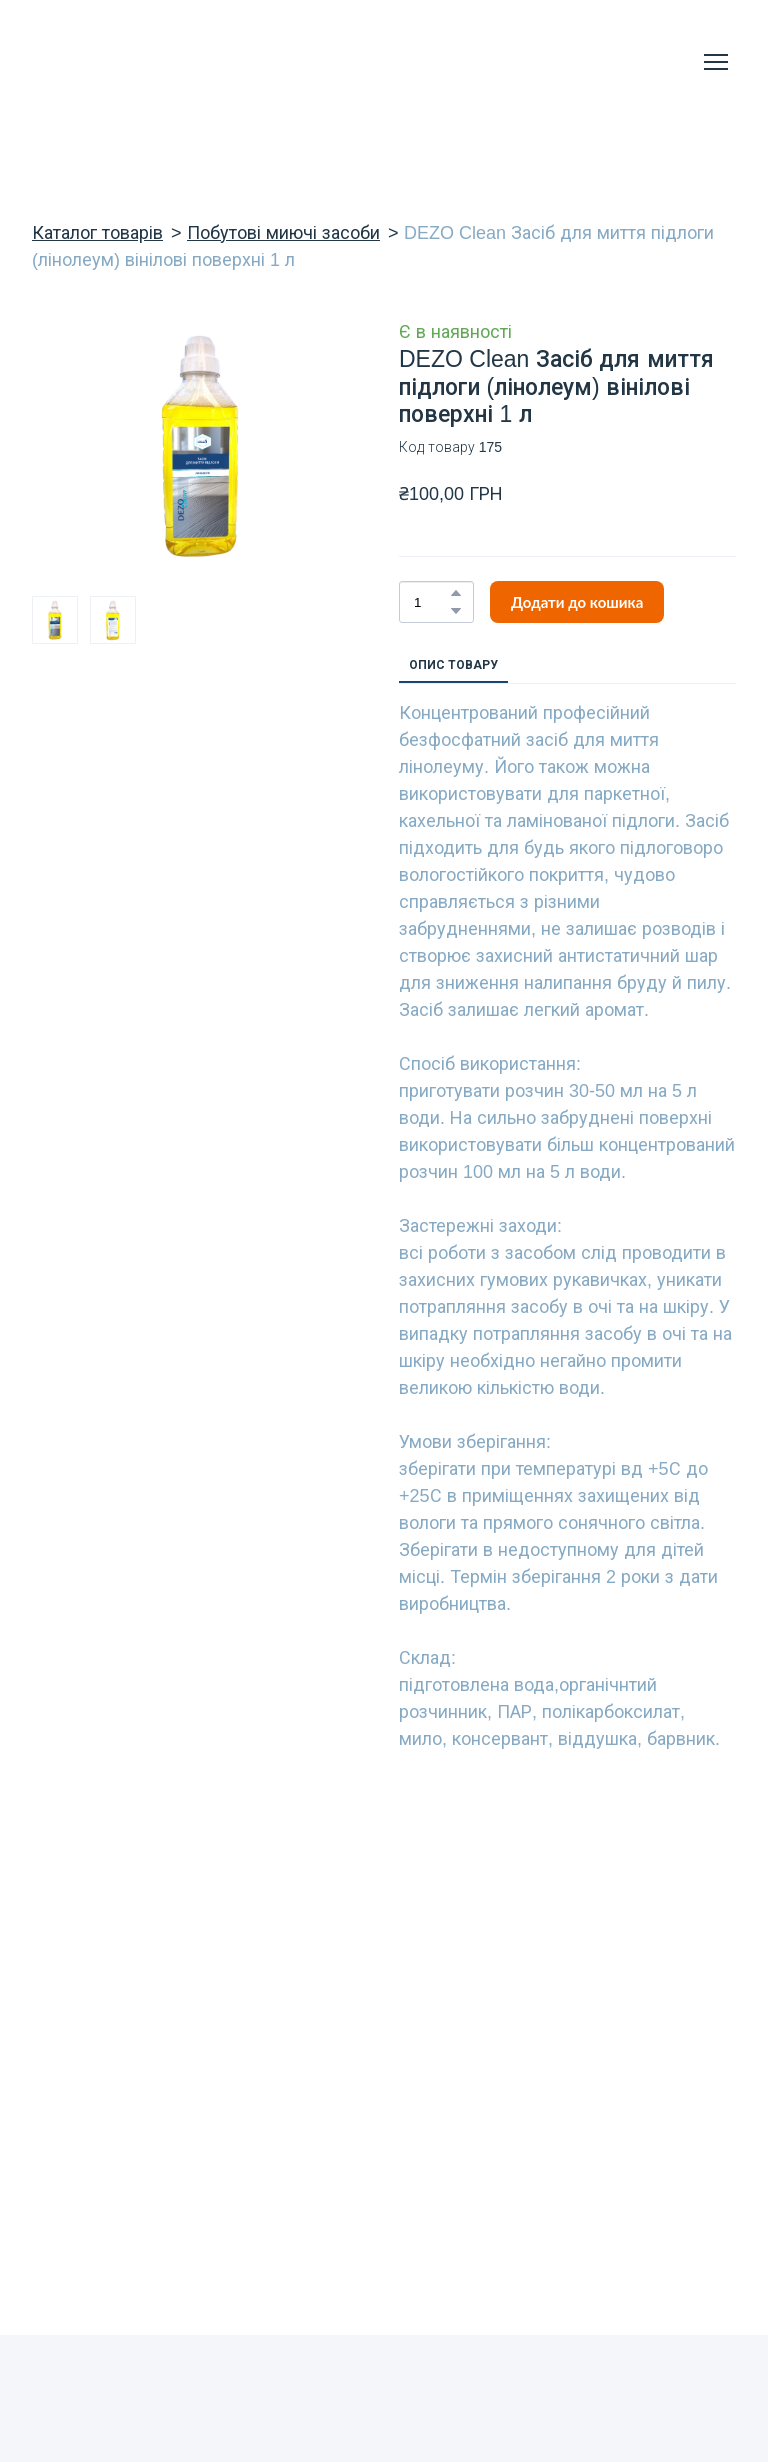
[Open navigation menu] (716, 62)
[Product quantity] (431, 602)
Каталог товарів (97, 233)
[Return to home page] (110, 62)
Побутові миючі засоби (283, 233)
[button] (456, 593)
